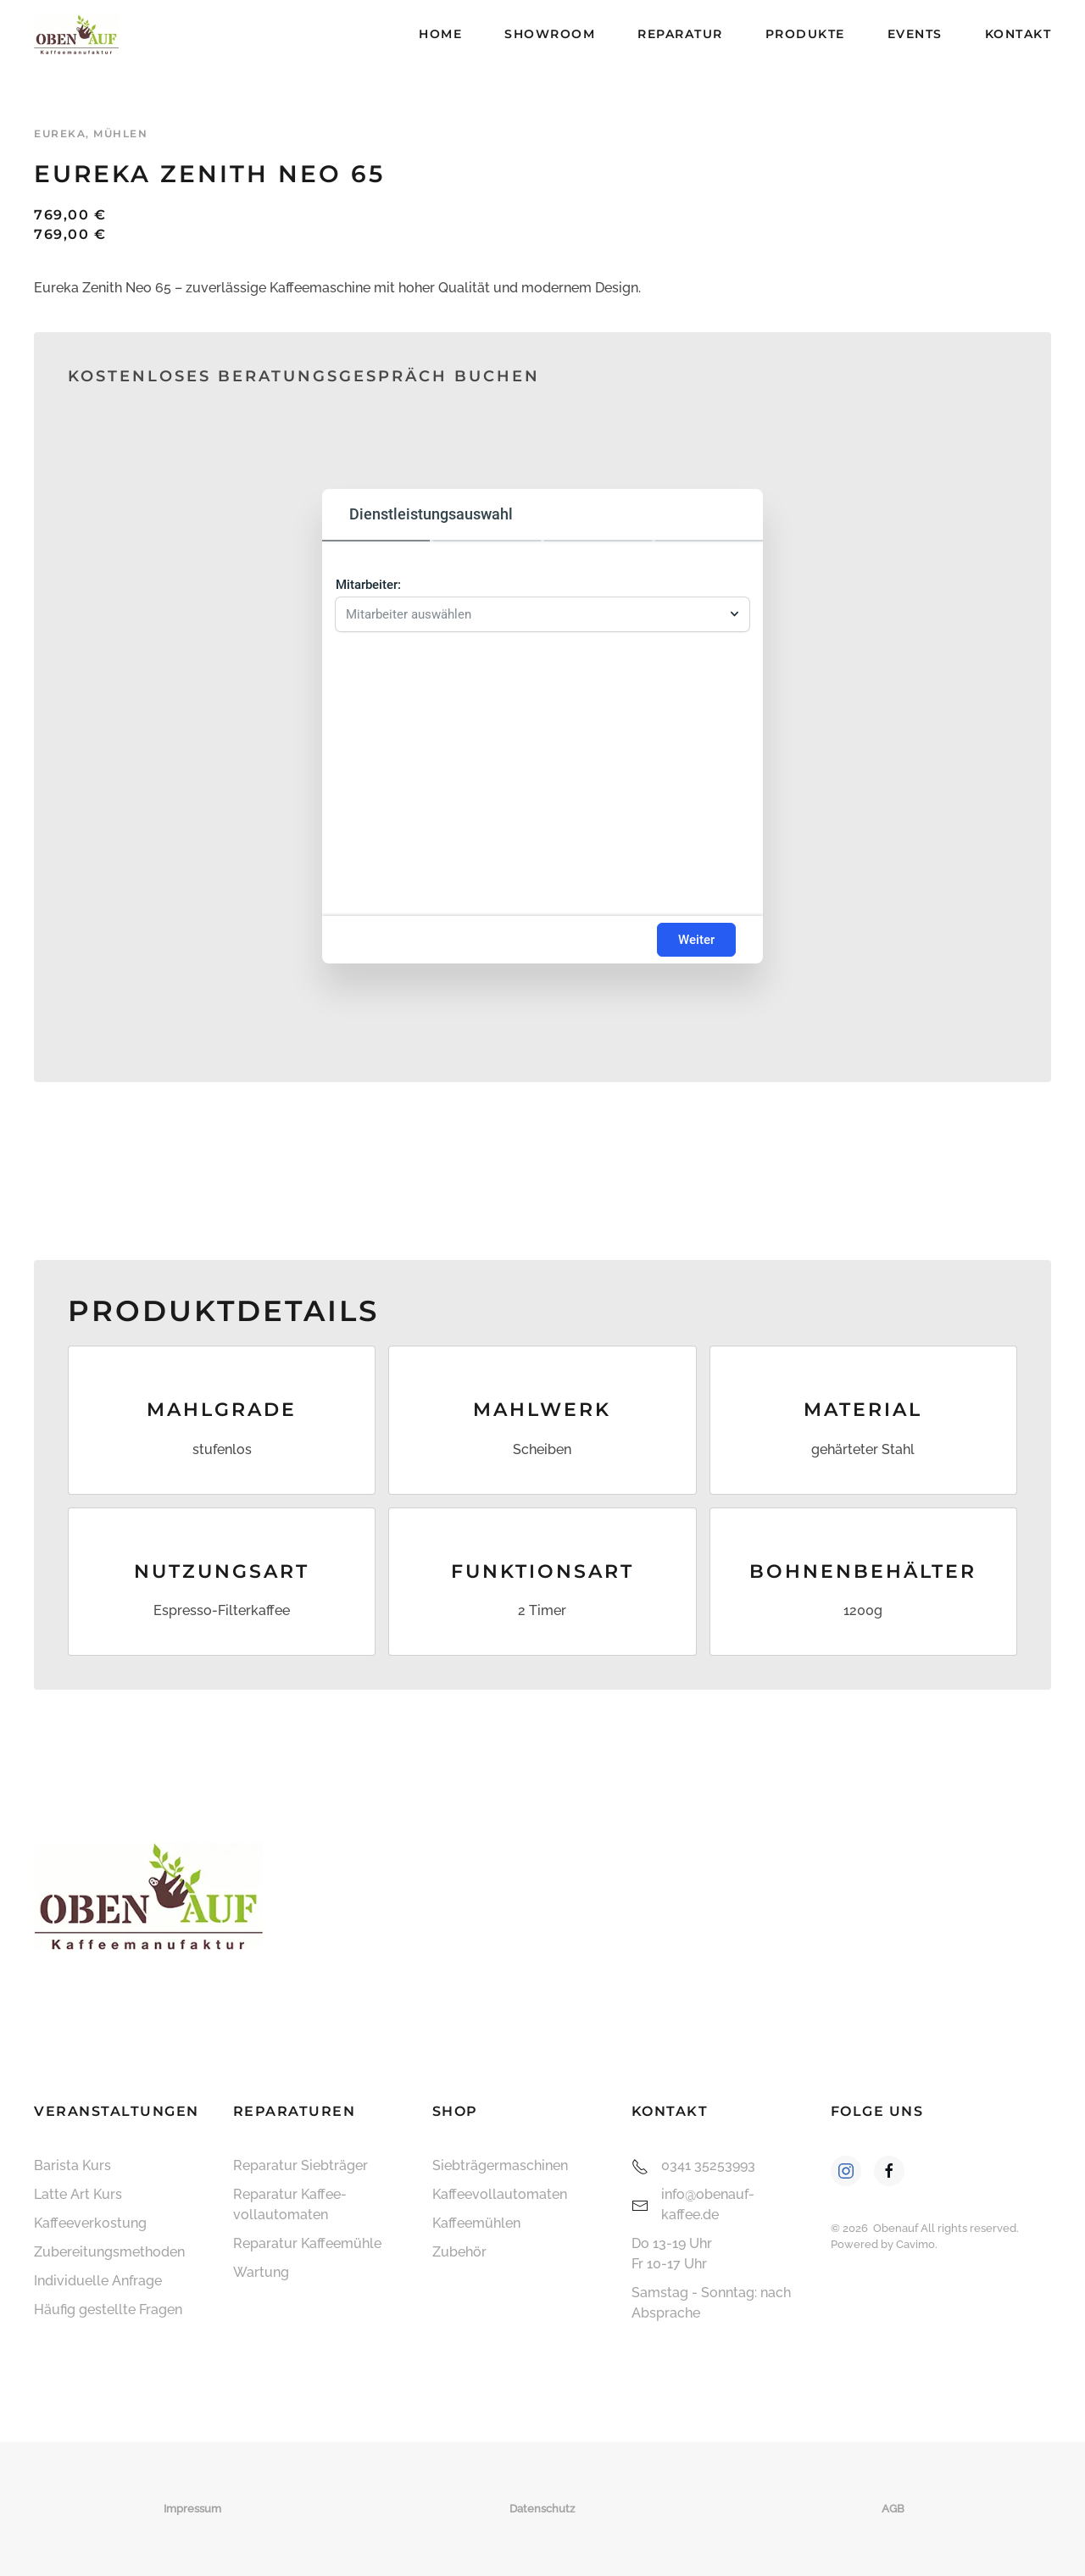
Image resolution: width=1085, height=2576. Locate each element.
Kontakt (1018, 34)
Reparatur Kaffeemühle (307, 2243)
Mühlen (120, 133)
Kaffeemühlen (476, 2223)
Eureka (60, 133)
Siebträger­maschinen (500, 2165)
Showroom (549, 34)
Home (440, 34)
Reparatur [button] (680, 34)
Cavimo (915, 2244)
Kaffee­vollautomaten (499, 2194)
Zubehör (459, 2252)
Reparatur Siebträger (300, 2165)
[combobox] (534, 610)
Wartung (261, 2272)
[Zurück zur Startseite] (76, 34)
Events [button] (915, 34)
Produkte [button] (805, 34)
